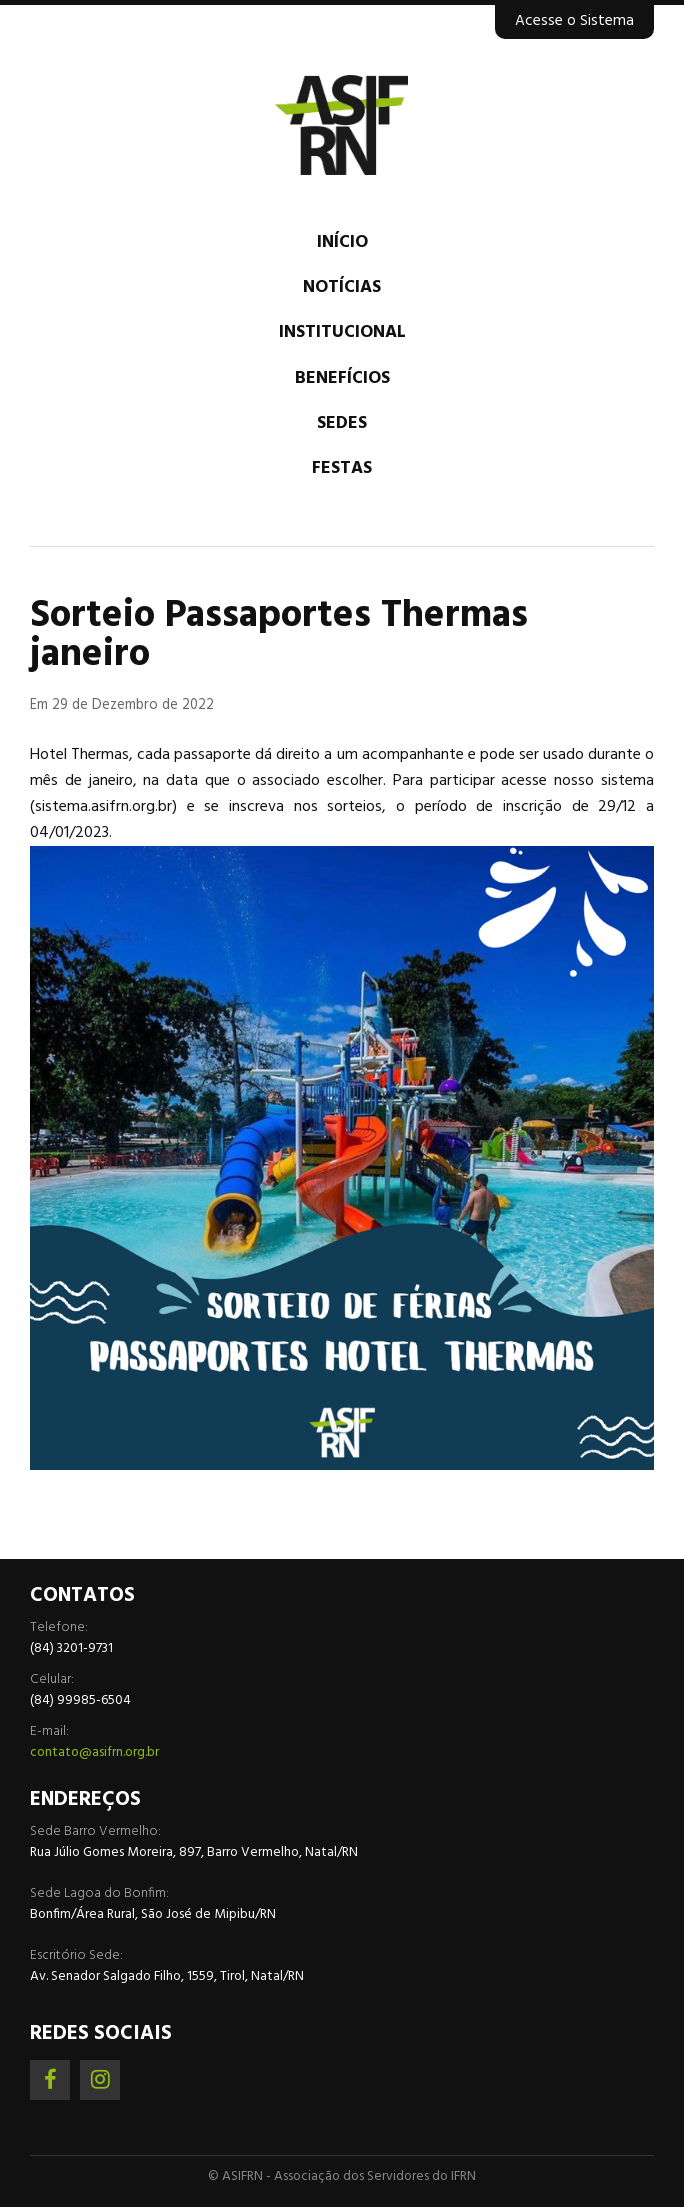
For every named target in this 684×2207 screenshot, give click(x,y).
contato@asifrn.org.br (94, 1752)
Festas (342, 468)
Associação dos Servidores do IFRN (342, 125)
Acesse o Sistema (574, 21)
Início (342, 242)
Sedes (342, 423)
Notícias (342, 287)
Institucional (342, 332)
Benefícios (342, 378)
